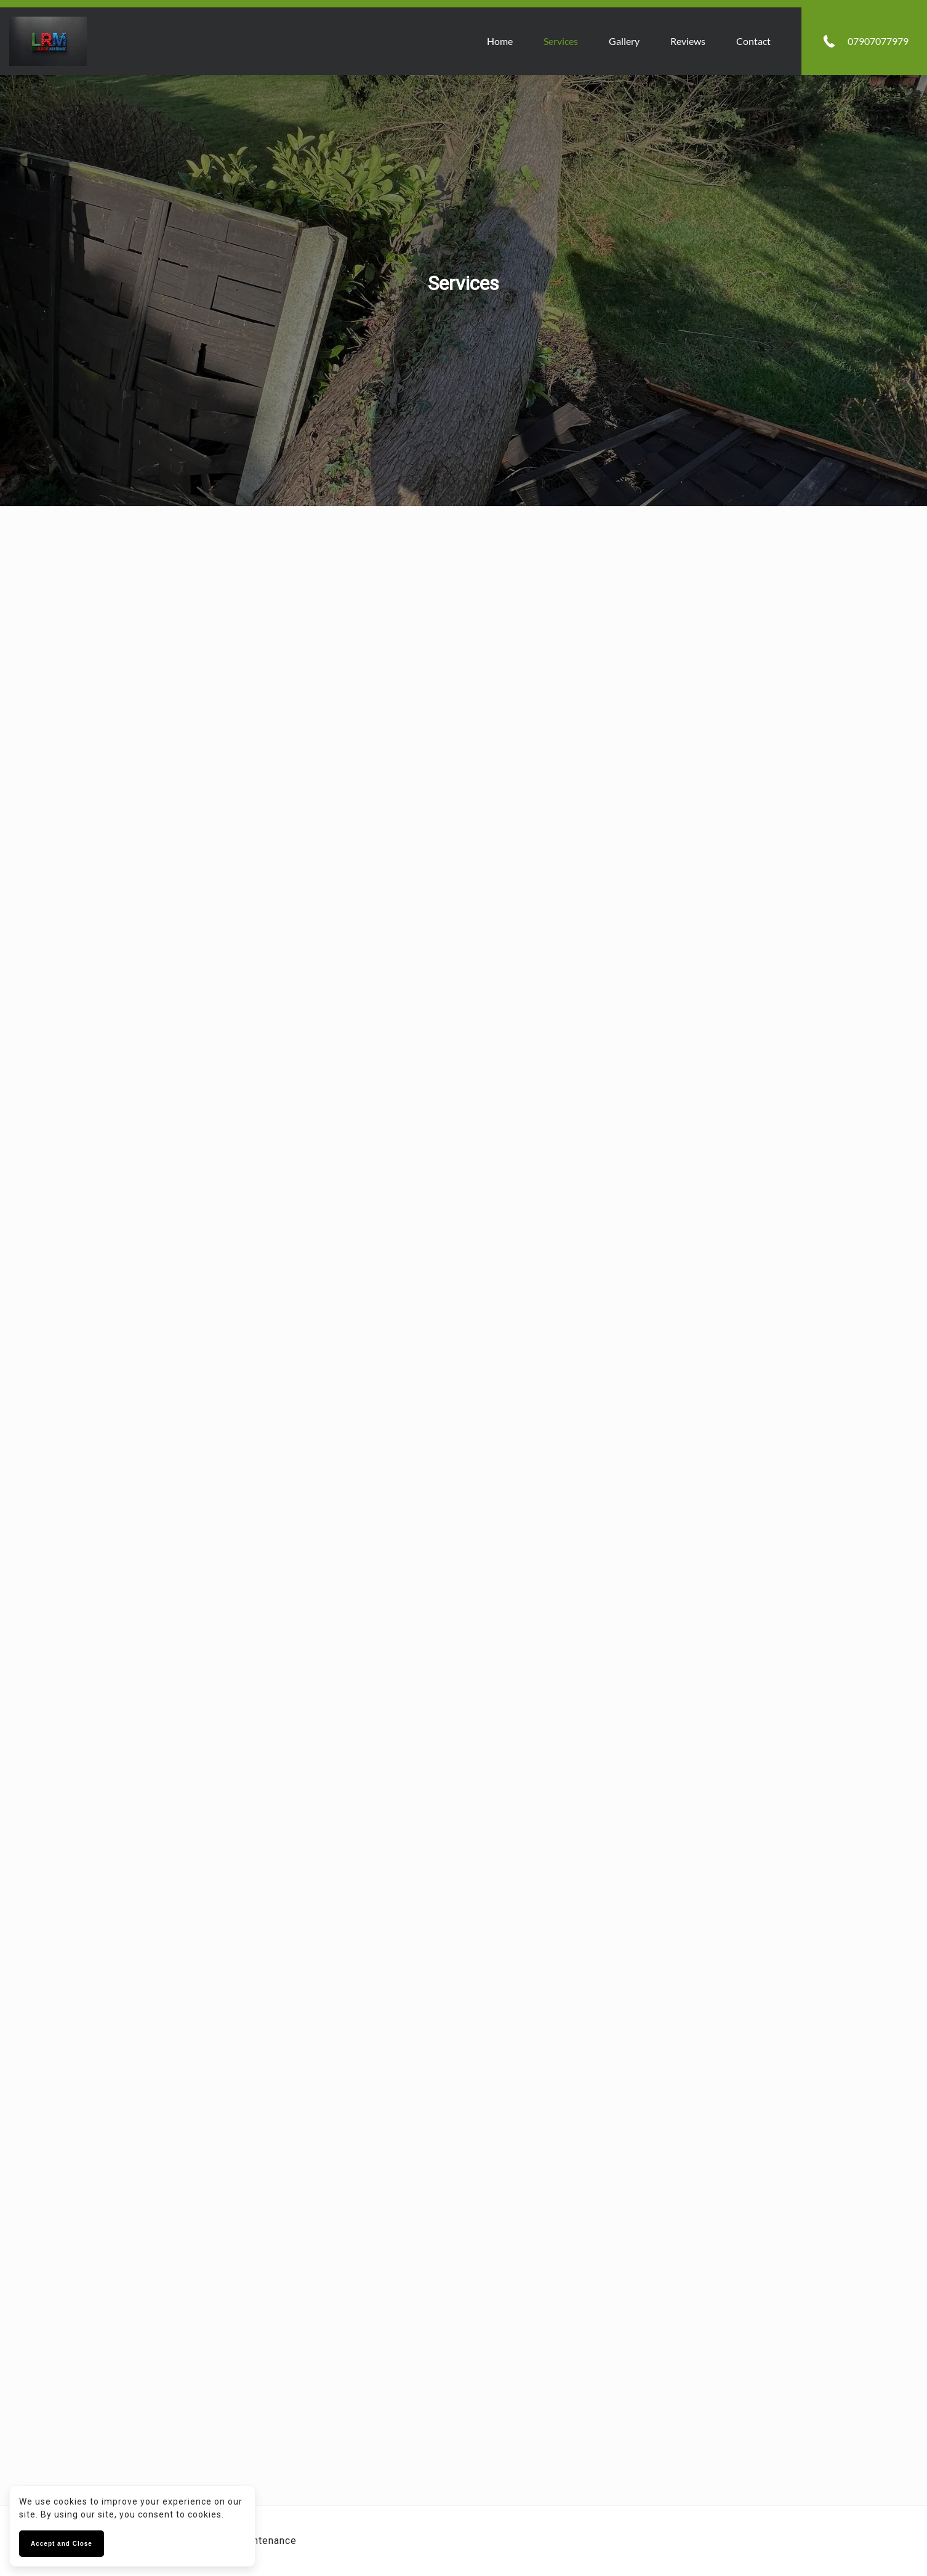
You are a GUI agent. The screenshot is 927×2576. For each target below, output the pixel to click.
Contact (753, 41)
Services (560, 41)
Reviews (687, 41)
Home (499, 41)
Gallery (623, 41)
